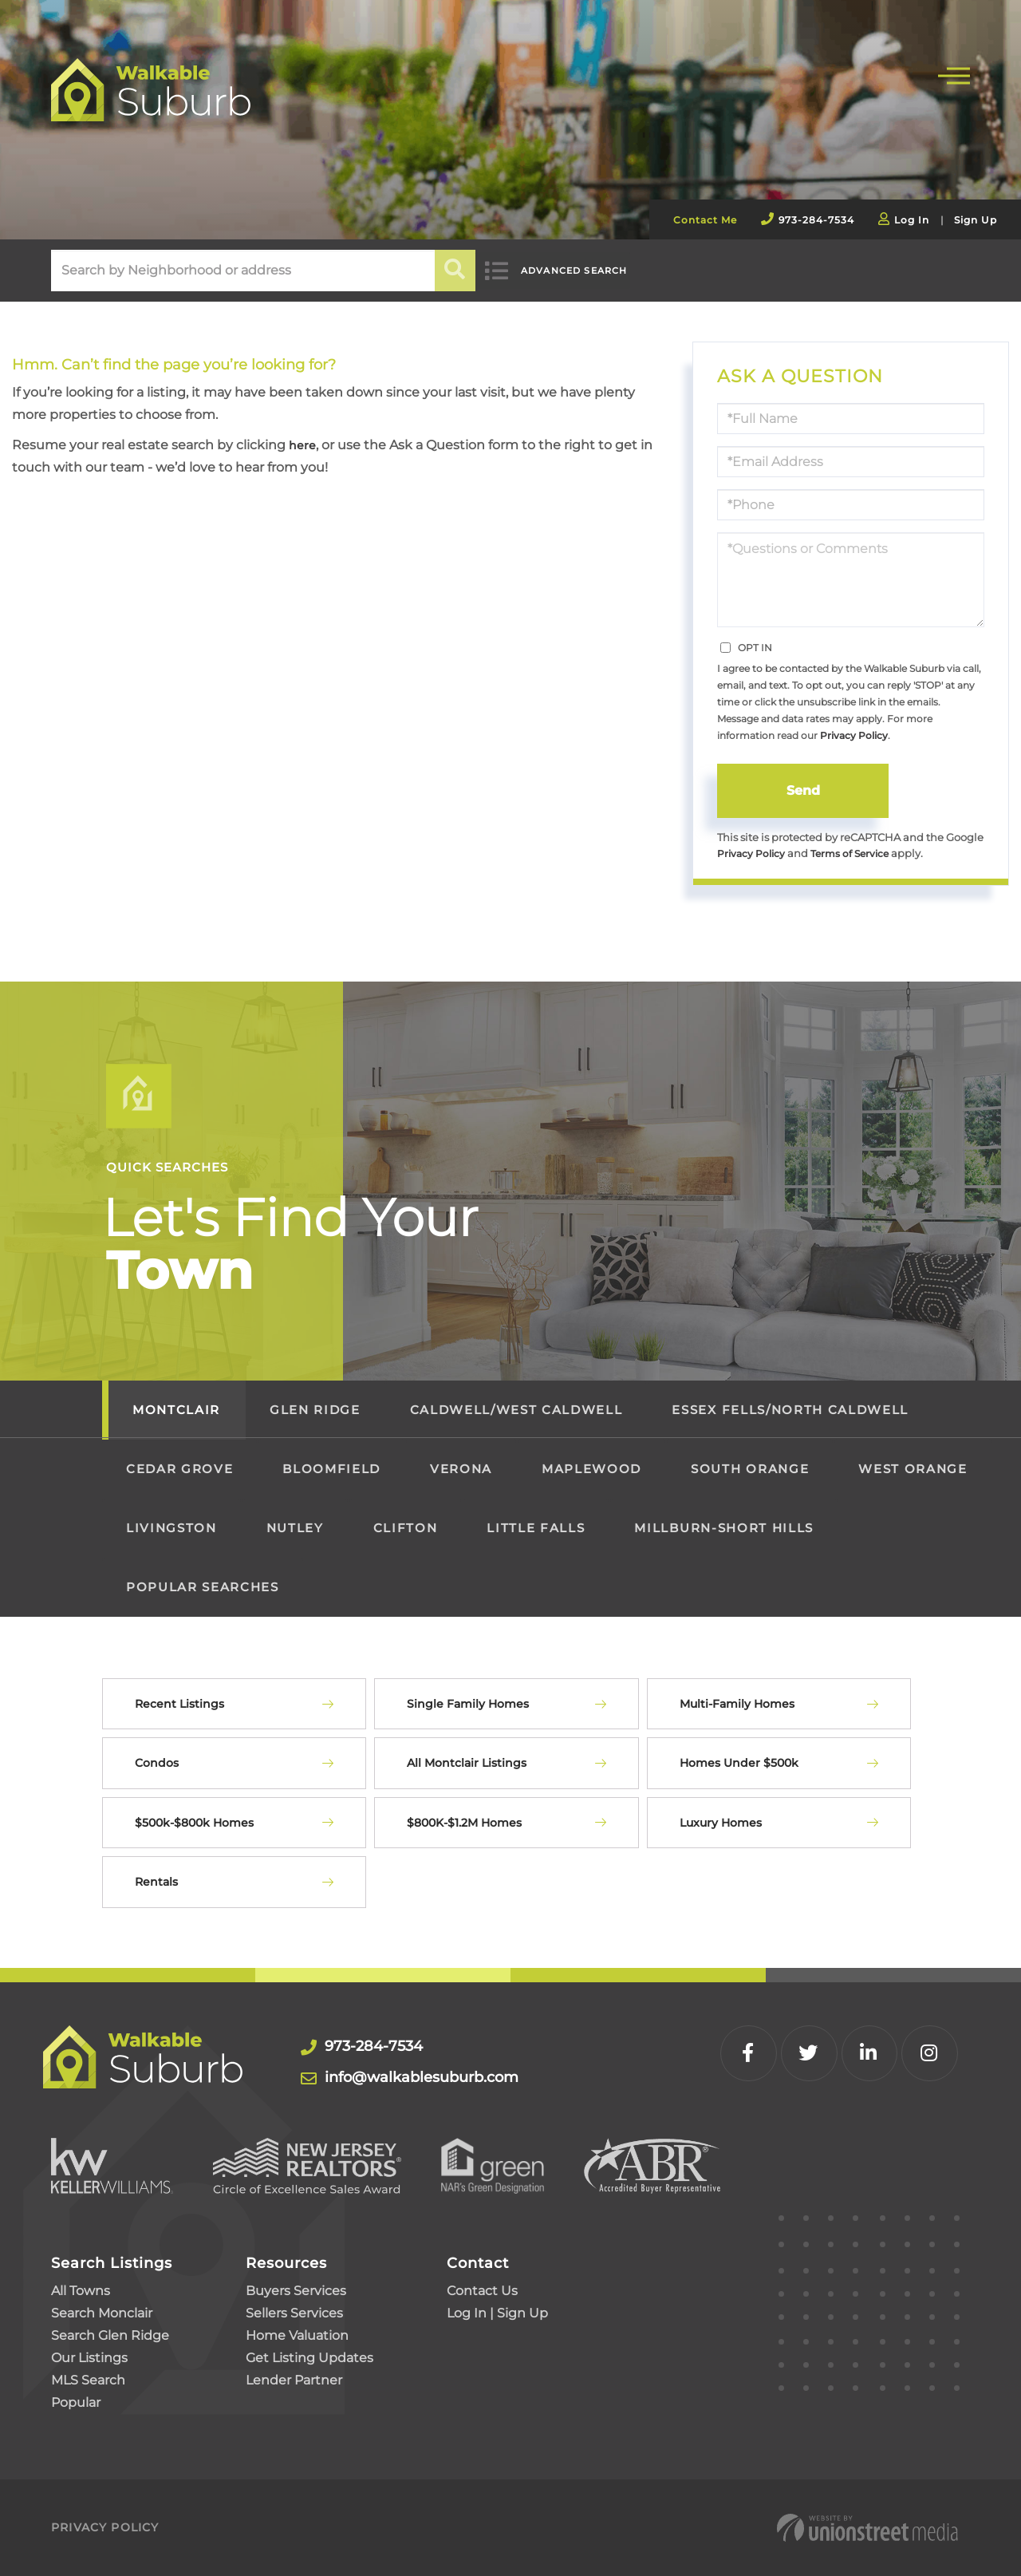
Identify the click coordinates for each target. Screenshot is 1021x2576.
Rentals (156, 1882)
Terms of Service (857, 853)
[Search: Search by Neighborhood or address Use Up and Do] (243, 270)
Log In (911, 220)
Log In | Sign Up (497, 2313)
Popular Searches (202, 1587)
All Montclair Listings (466, 1764)
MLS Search (88, 2380)
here (304, 444)
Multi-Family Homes (737, 1704)
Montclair (176, 1410)
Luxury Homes (721, 1823)
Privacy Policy (854, 735)
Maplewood (591, 1469)
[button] (456, 270)
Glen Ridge (315, 1410)
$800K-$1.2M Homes (464, 1823)
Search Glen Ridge (110, 2335)
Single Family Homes (468, 1704)
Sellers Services (294, 2313)
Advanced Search (589, 271)
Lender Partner (294, 2380)
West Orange (912, 1469)
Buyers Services (296, 2290)
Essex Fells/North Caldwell (790, 1410)
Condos (157, 1764)
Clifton (405, 1528)
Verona (461, 1469)
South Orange (750, 1469)
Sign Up (975, 220)
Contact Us (482, 2290)
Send (803, 790)
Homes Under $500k (739, 1764)
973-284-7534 (816, 220)
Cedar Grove (179, 1469)
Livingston (171, 1528)
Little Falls (536, 1528)
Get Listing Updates (309, 2357)
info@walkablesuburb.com (412, 2077)
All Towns (80, 2290)
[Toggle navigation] (954, 74)
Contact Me (705, 220)
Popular (76, 2402)
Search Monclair (101, 2313)
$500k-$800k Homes (194, 1823)
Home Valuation (297, 2335)
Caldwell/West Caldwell (516, 1410)
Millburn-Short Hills (723, 1528)
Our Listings (89, 2357)
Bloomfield (331, 1469)
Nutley (295, 1528)
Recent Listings (179, 1704)
